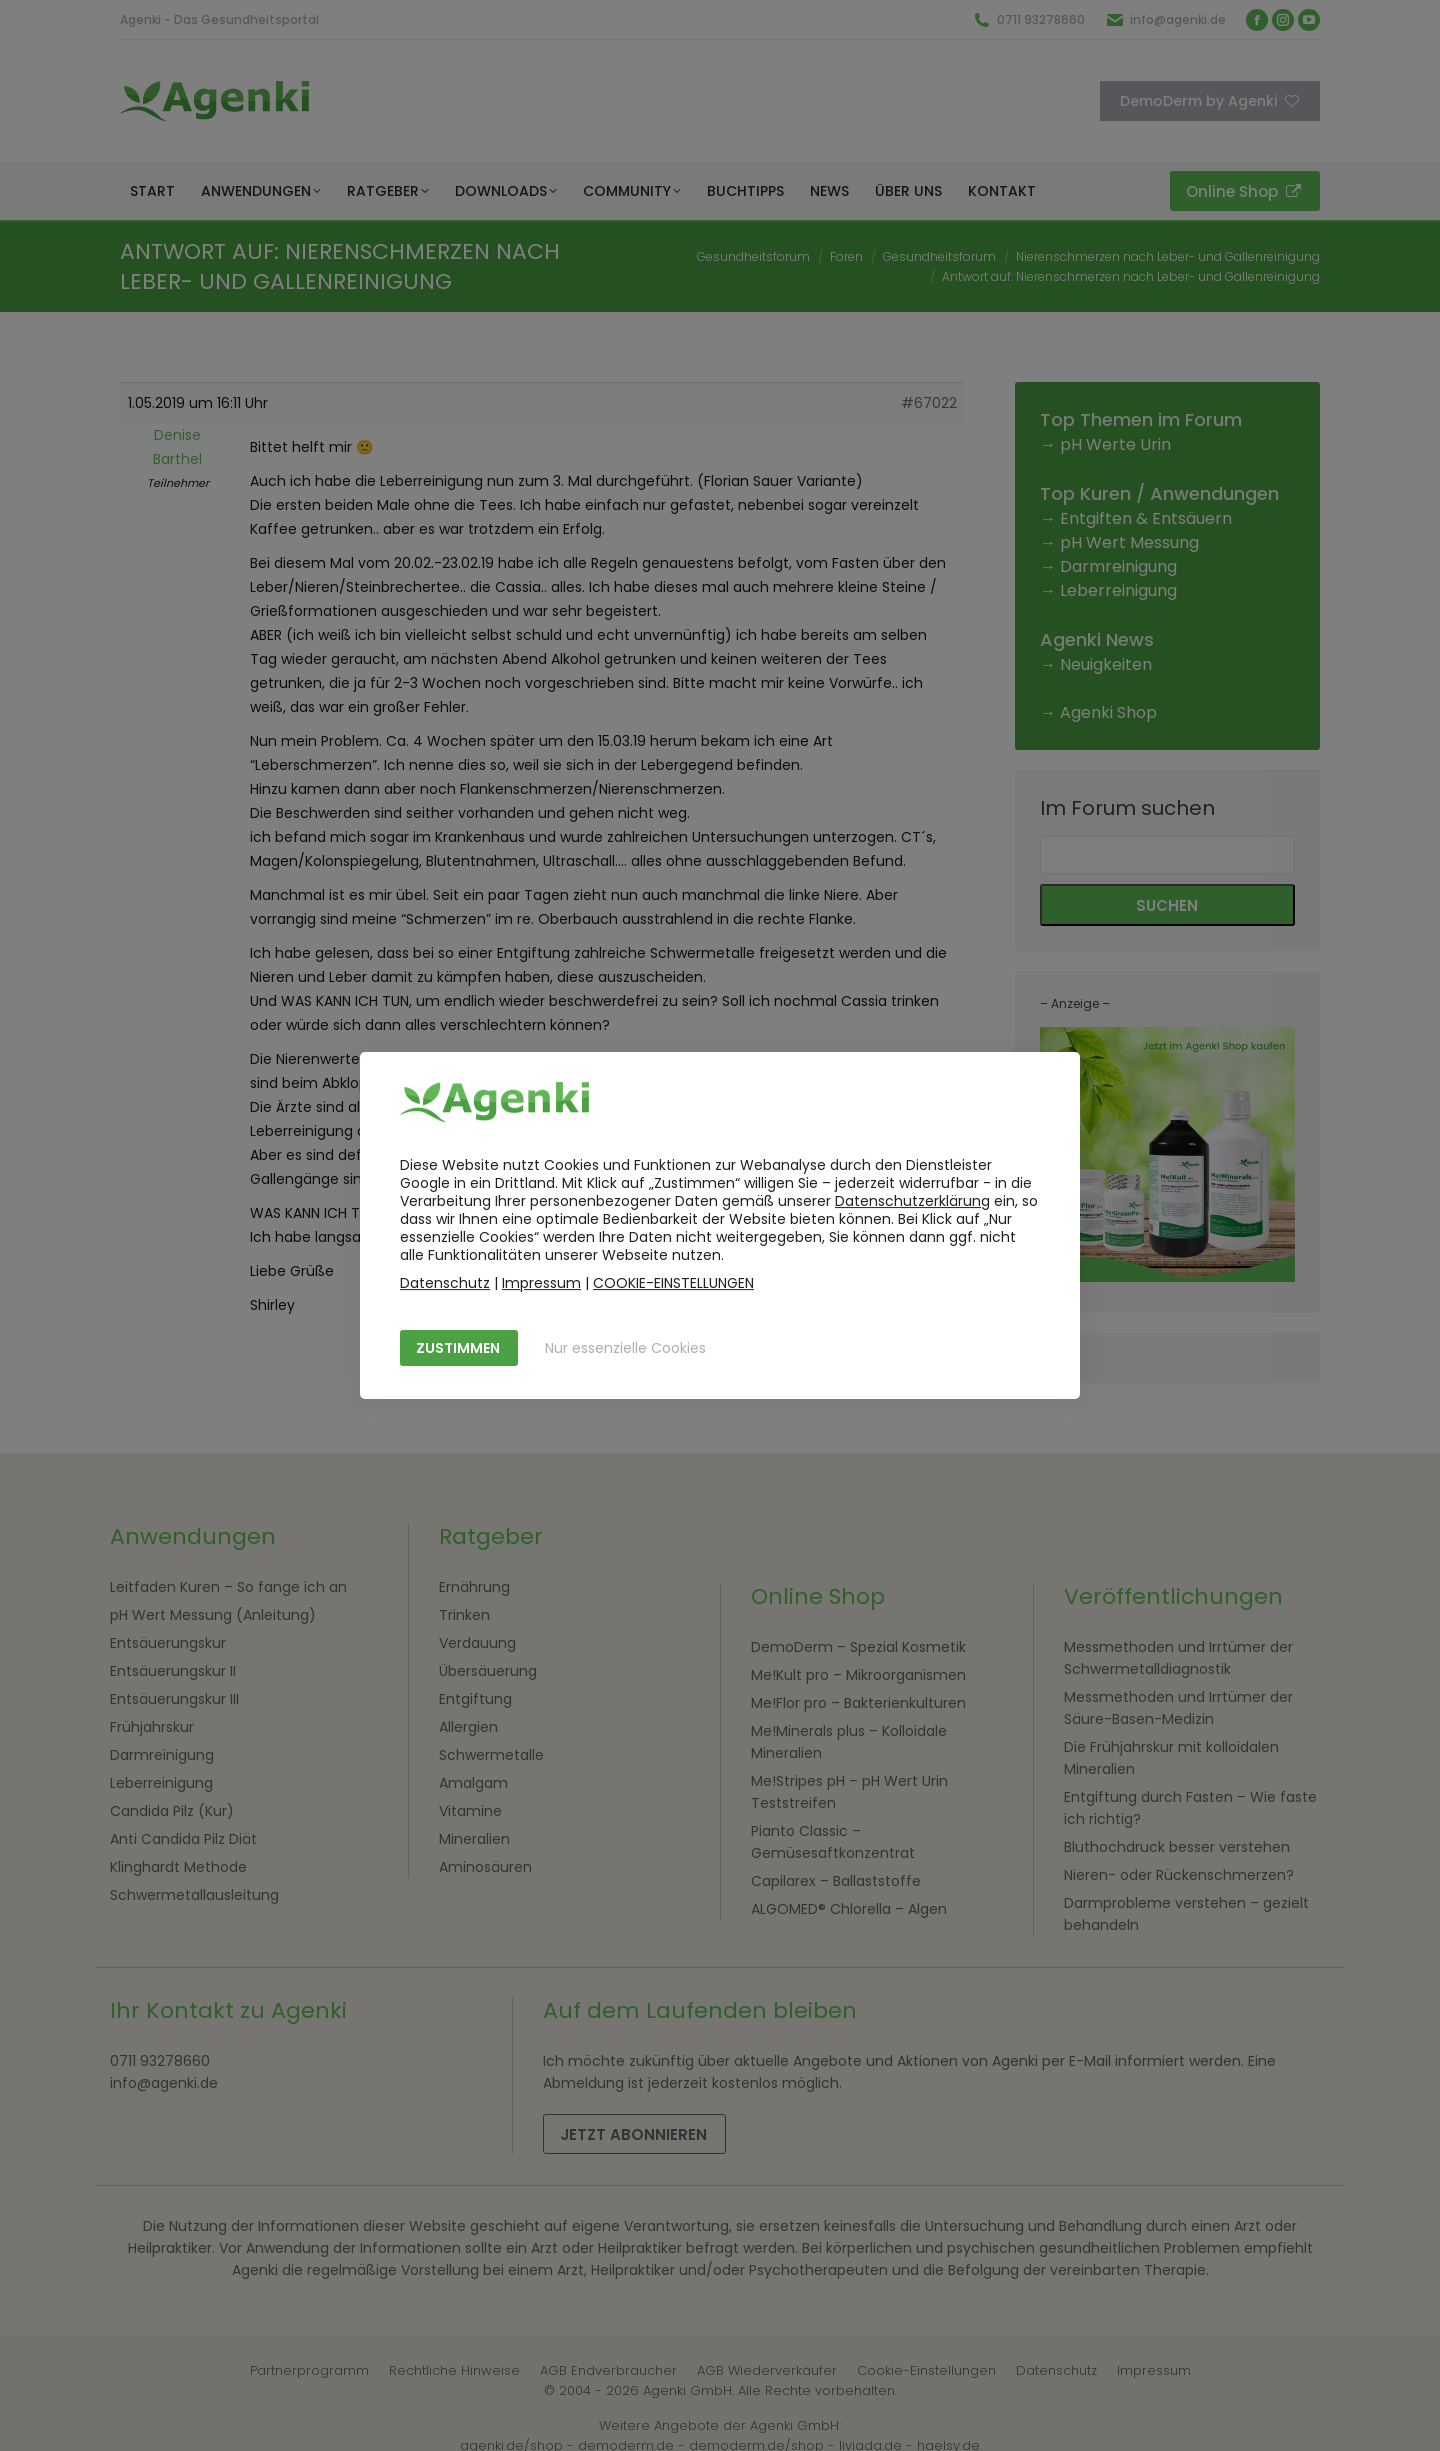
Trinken (464, 1615)
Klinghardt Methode (178, 1867)
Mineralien (474, 1839)
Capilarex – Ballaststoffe (836, 1881)
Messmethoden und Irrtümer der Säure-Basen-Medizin (1178, 1708)
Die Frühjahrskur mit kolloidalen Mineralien (1171, 1758)
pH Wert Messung (1129, 542)
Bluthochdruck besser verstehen (1177, 1847)
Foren (846, 256)
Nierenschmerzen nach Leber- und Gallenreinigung (1168, 256)
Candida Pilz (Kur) (172, 1811)
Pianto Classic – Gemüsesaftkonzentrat (833, 1842)
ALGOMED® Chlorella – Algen (849, 1909)
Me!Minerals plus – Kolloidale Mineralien (849, 1742)
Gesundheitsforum (753, 256)
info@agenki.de (1178, 19)
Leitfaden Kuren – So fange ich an (228, 1587)
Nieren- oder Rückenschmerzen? (1179, 1875)
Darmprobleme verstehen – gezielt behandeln (1186, 1914)
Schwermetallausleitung (194, 1895)
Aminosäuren (485, 1867)
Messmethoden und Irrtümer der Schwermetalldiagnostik (1178, 1658)
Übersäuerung (488, 1671)
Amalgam (473, 1783)
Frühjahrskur (152, 1727)
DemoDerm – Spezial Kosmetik (858, 1647)
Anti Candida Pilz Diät (183, 1839)
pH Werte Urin (1115, 444)
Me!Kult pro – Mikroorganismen (858, 1675)
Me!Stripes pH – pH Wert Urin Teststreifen (849, 1792)
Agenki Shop (1108, 712)
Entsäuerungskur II (173, 1671)
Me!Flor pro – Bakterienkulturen (858, 1703)
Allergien (468, 1727)
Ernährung (474, 1587)
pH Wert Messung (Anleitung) (213, 1615)
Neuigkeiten (1106, 664)
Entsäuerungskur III (174, 1699)
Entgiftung (475, 1699)
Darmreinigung (1118, 566)
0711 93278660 (1041, 19)
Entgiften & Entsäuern (1146, 518)
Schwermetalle (491, 1755)
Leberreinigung (1118, 590)
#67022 (929, 403)
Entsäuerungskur (168, 1643)
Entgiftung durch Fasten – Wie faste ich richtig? (1190, 1808)
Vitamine (470, 1811)
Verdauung (477, 1643)
